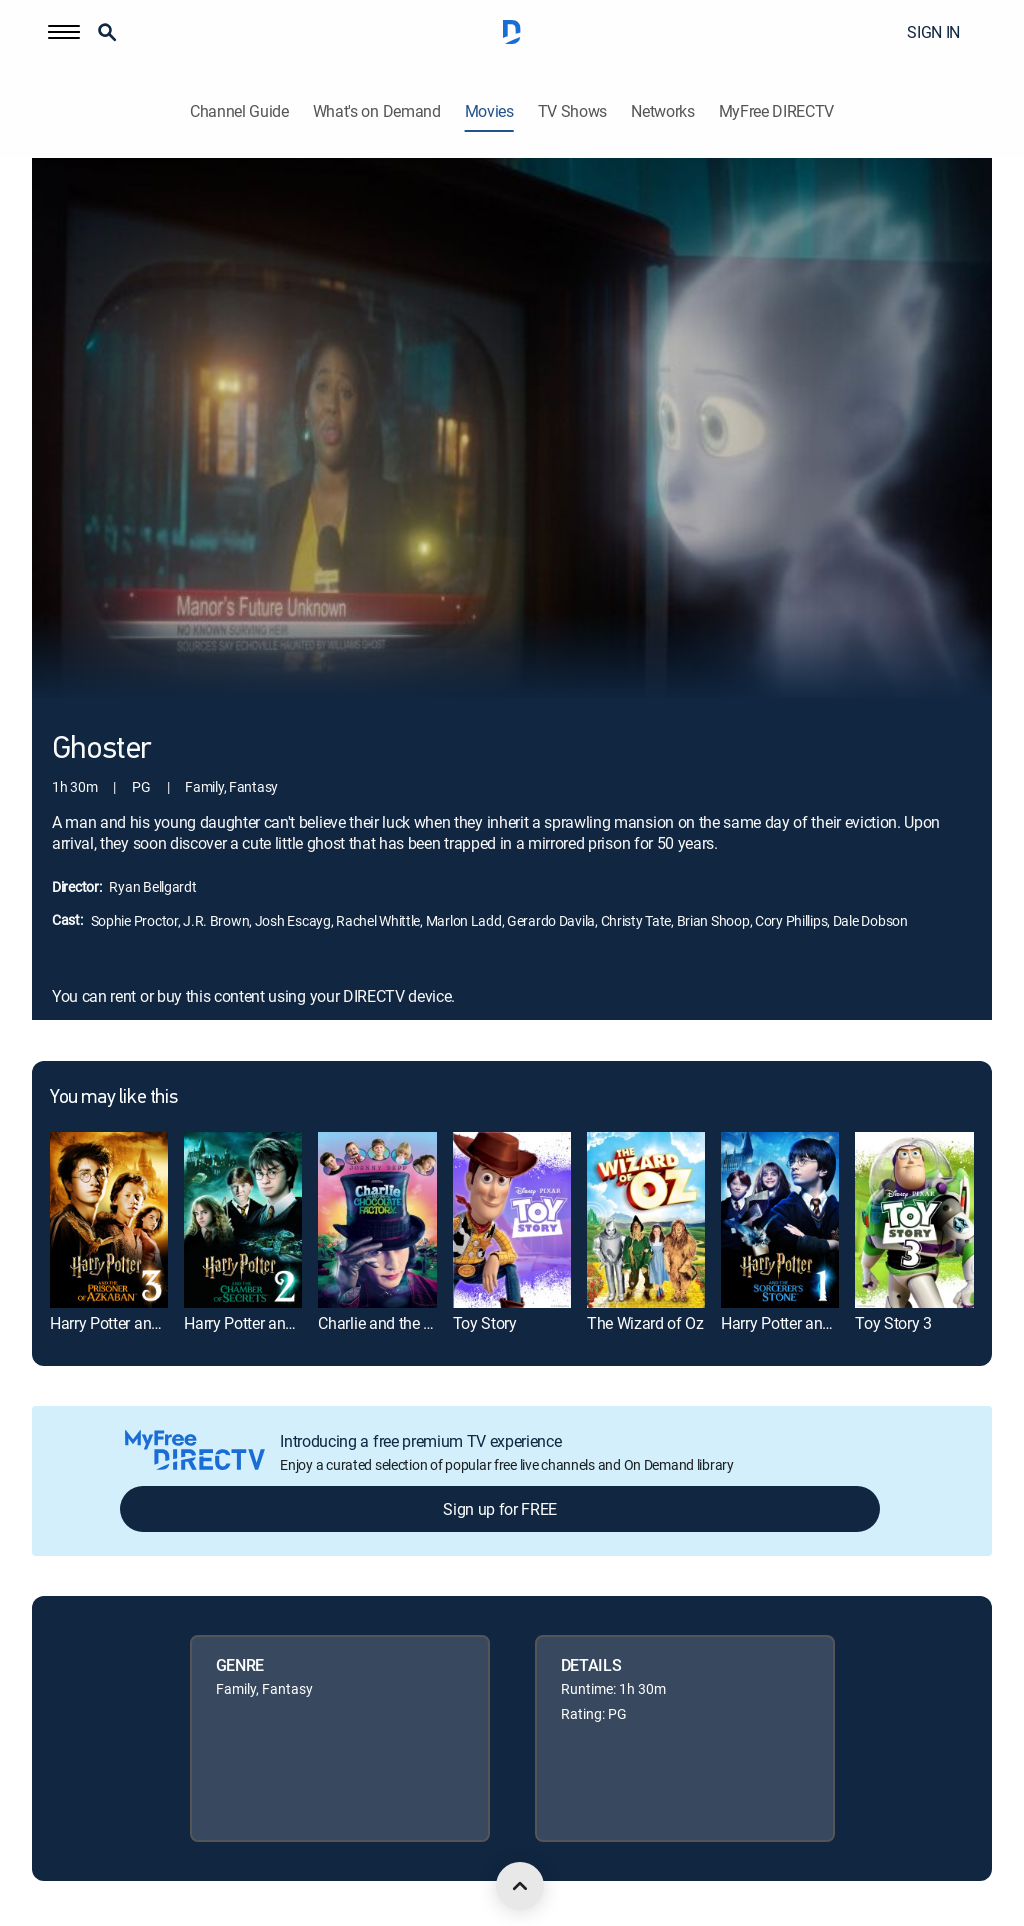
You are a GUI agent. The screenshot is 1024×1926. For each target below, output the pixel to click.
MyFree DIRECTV (777, 111)
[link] (109, 1220)
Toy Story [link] (485, 1323)
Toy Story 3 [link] (893, 1323)
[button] (64, 32)
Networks (662, 111)
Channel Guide (239, 111)
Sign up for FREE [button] (500, 1509)
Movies (489, 111)
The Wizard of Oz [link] (645, 1323)
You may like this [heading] (113, 1098)
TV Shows (572, 111)
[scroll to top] (520, 1886)
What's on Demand (377, 111)
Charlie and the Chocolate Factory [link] (431, 1323)
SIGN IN (933, 32)
